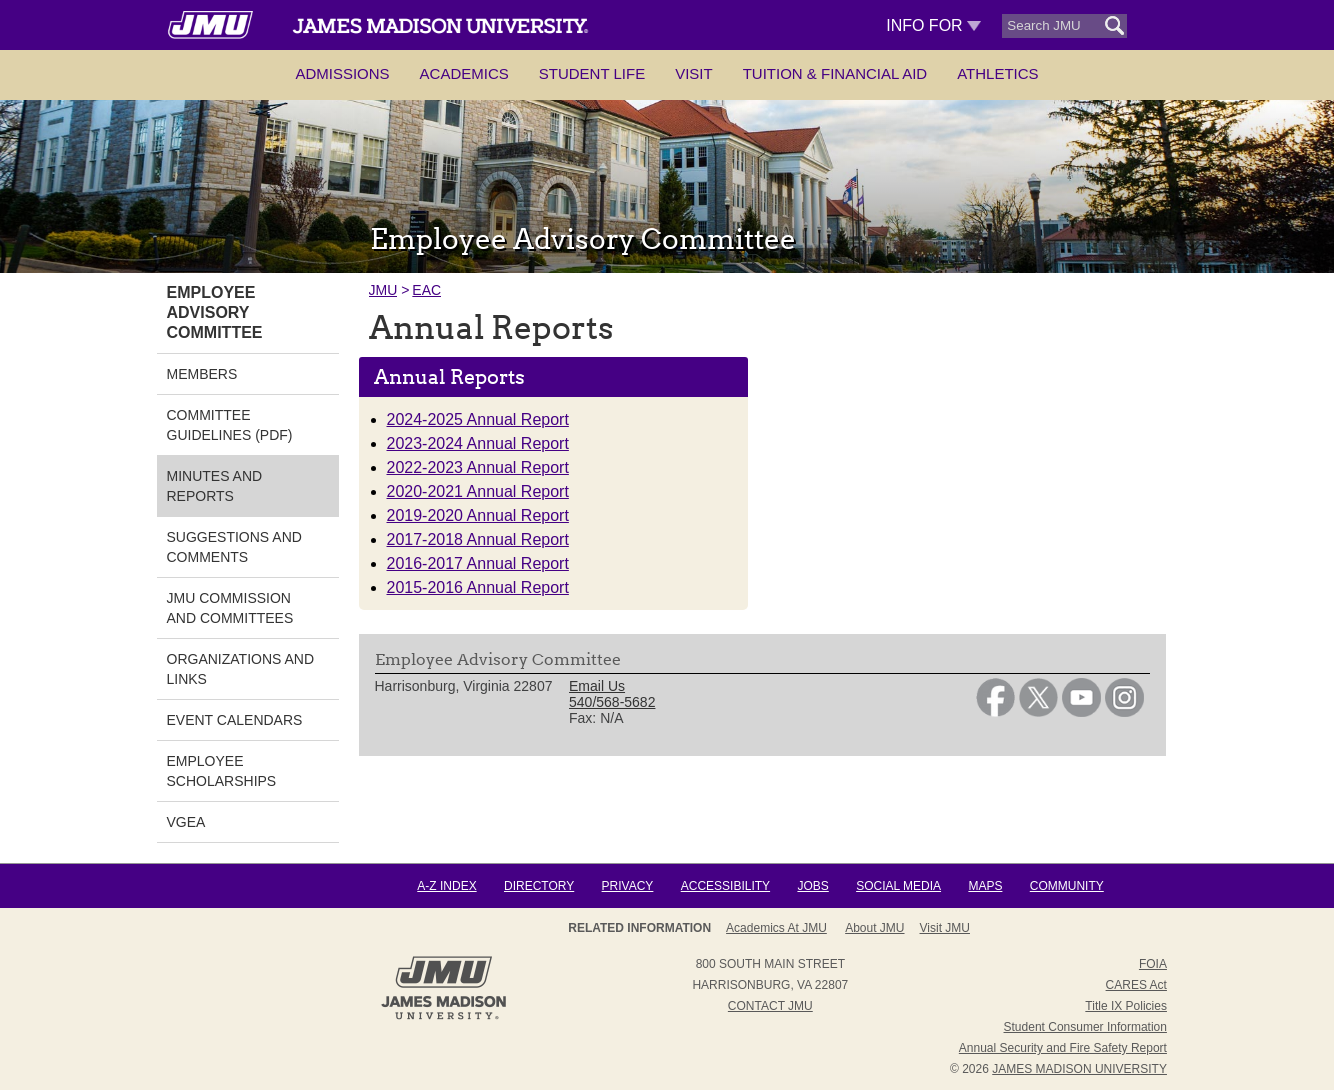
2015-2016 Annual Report (478, 587)
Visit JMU (945, 928)
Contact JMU (770, 1006)
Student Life (592, 73)
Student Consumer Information (1085, 1027)
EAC (426, 290)
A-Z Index (446, 886)
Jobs (812, 886)
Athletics (997, 73)
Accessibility (725, 886)
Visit (694, 73)
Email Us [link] (597, 686)
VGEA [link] (186, 822)
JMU (383, 290)
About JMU (874, 928)
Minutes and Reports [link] (215, 486)
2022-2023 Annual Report (478, 467)
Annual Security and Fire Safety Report (1063, 1048)
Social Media (898, 886)
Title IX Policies (1126, 1006)
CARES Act (1136, 985)
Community (1067, 886)
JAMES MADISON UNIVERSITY (1079, 1069)
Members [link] (202, 374)
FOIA (1153, 964)
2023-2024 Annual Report (478, 443)
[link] (995, 712)
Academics (464, 73)
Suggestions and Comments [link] (234, 547)
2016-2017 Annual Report (478, 563)
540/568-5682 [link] (612, 702)
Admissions (342, 73)
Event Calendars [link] (235, 720)
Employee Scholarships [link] (222, 771)
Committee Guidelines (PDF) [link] (230, 425)
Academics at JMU (776, 928)
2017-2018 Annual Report (478, 539)
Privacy (628, 886)
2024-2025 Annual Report (478, 419)
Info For (933, 25)
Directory (539, 886)
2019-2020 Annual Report (478, 515)
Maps (985, 886)
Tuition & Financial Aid (835, 73)
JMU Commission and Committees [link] (230, 608)
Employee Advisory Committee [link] (215, 312)
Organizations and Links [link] (241, 669)
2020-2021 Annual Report (478, 491)
